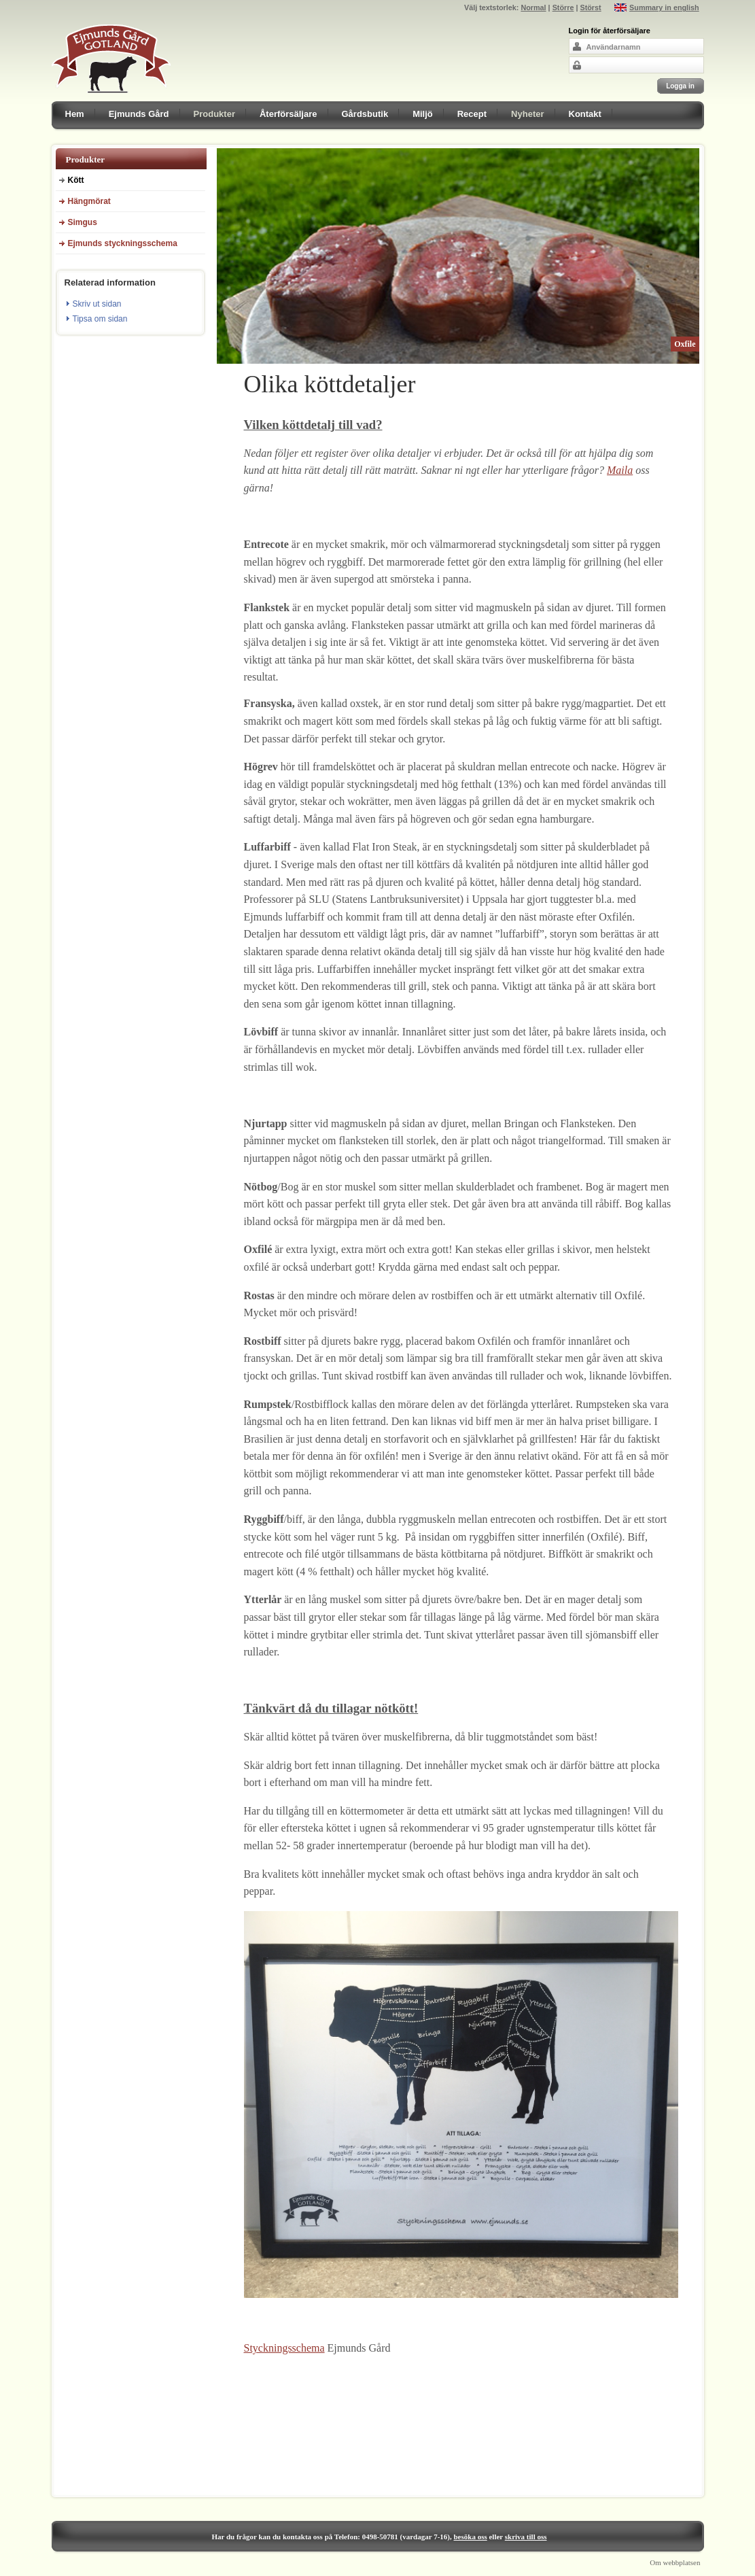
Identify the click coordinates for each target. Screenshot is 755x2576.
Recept (472, 114)
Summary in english (664, 7)
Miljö (422, 114)
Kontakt (585, 114)
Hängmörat (89, 201)
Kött (76, 180)
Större (563, 7)
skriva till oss (526, 2536)
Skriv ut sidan (97, 304)
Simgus (82, 222)
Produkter (214, 114)
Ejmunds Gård (139, 114)
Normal (533, 7)
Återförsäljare (288, 114)
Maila (620, 470)
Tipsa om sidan (100, 319)
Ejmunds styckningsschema (122, 243)
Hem (74, 114)
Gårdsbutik (365, 114)
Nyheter (527, 114)
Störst (590, 7)
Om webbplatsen (675, 2562)
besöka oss (470, 2536)
